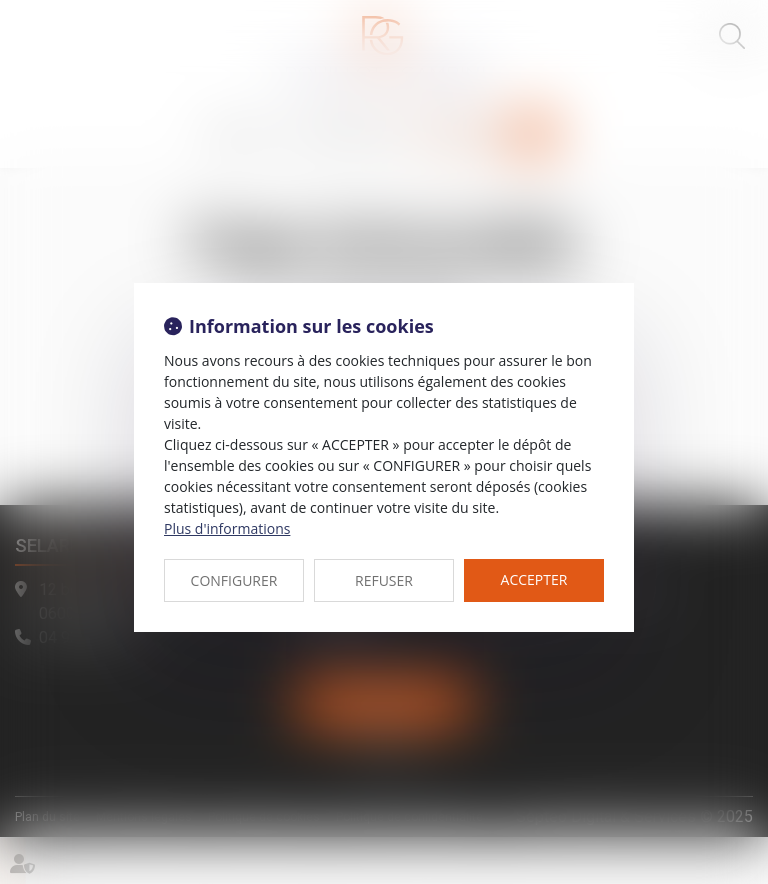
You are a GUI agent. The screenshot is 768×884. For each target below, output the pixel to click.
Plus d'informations (227, 528)
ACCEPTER (534, 579)
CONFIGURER (234, 580)
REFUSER (384, 580)
